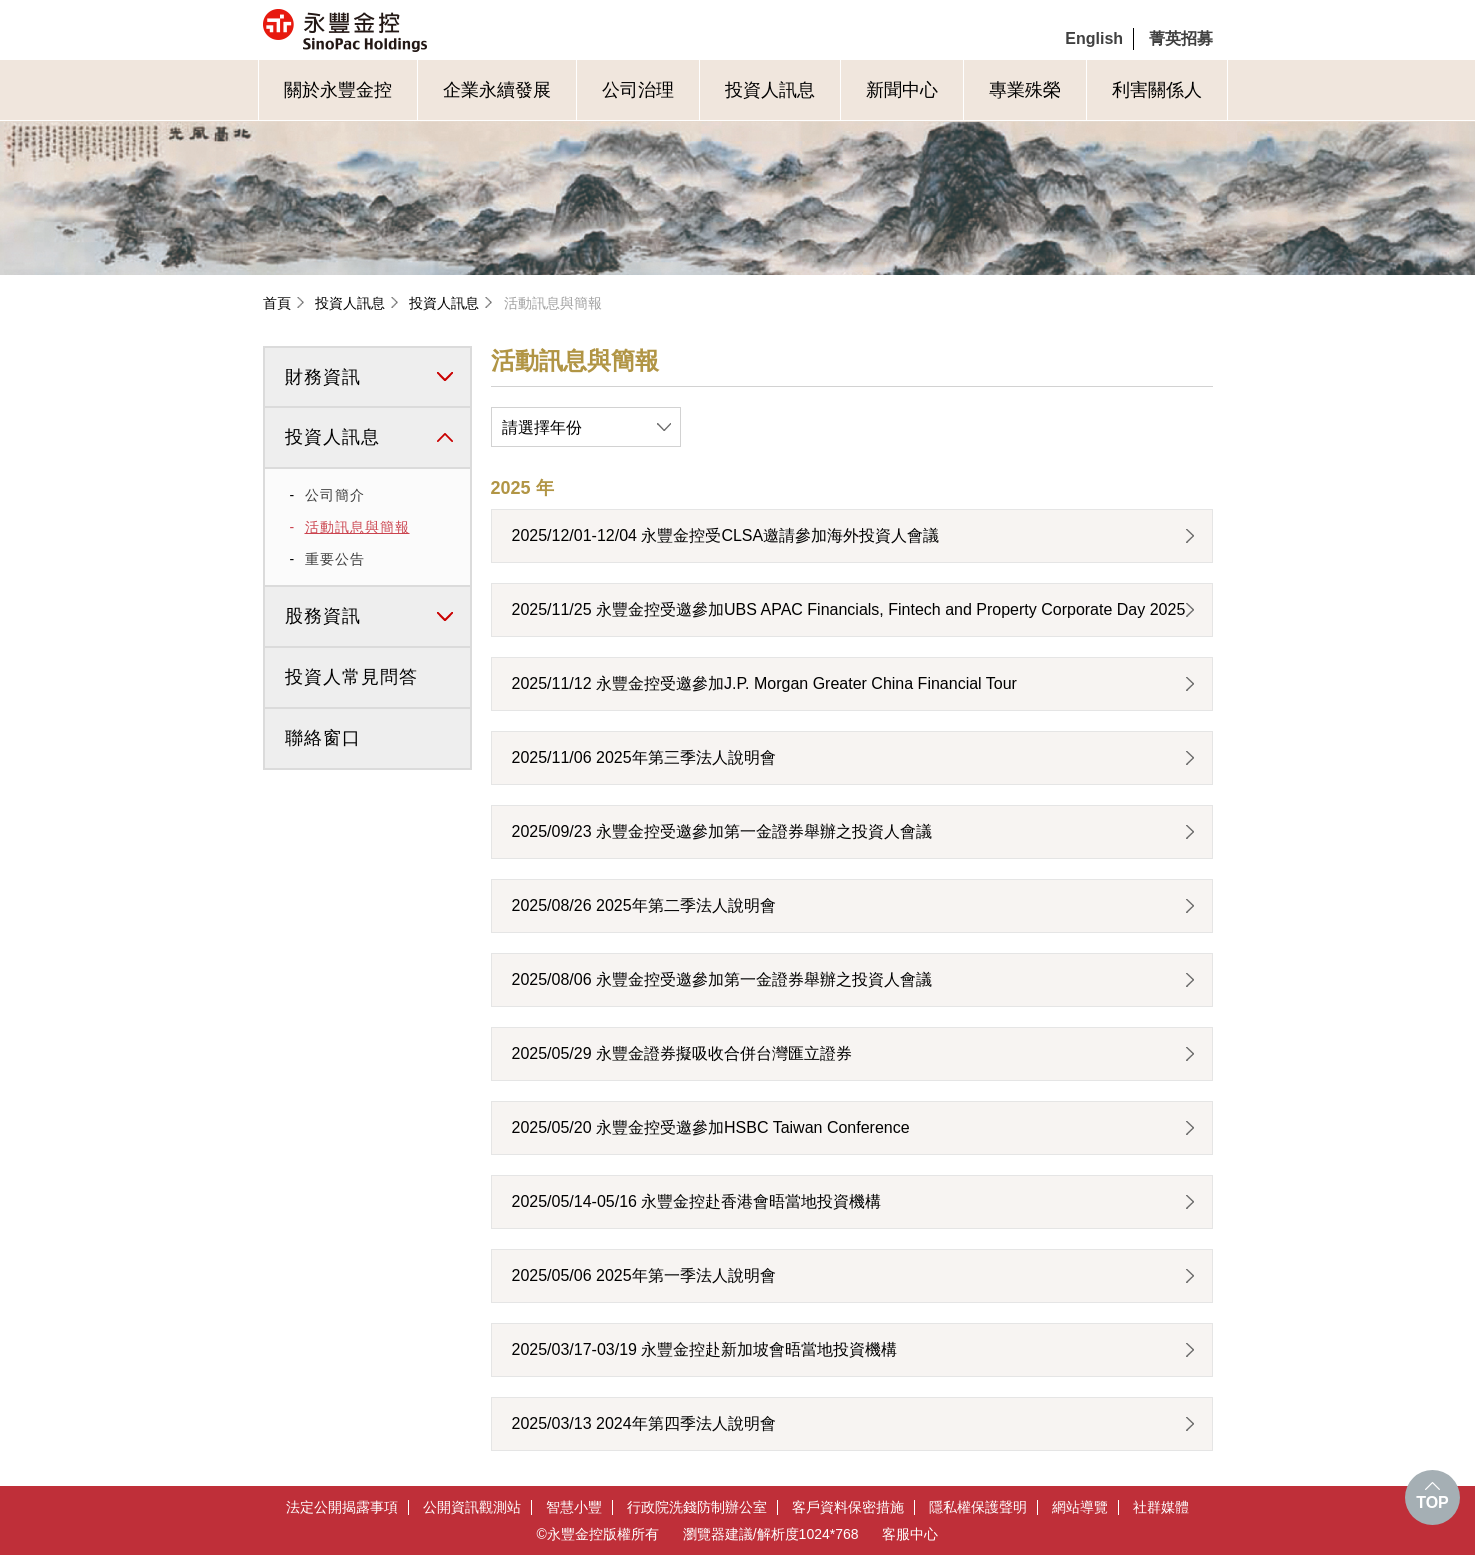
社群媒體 (1161, 1507)
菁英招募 (1181, 38)
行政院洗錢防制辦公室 (697, 1507)
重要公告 (335, 559)
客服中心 (910, 1534)
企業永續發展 (497, 90)
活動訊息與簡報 (553, 303)
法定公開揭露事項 (342, 1507)
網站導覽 (1080, 1507)
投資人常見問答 (351, 677)
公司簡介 (335, 495)
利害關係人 (1157, 90)
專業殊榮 (1025, 90)
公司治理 (638, 90)
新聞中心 (902, 90)
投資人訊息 (770, 90)
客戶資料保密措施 (848, 1507)
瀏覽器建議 (718, 1534)
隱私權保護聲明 (978, 1507)
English (1094, 38)
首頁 (277, 303)
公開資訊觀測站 (472, 1507)
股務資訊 (323, 616)
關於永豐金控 (338, 90)
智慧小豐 (574, 1507)
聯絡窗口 (323, 738)
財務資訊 (323, 377)
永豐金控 (429, 30)
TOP (1432, 1502)
